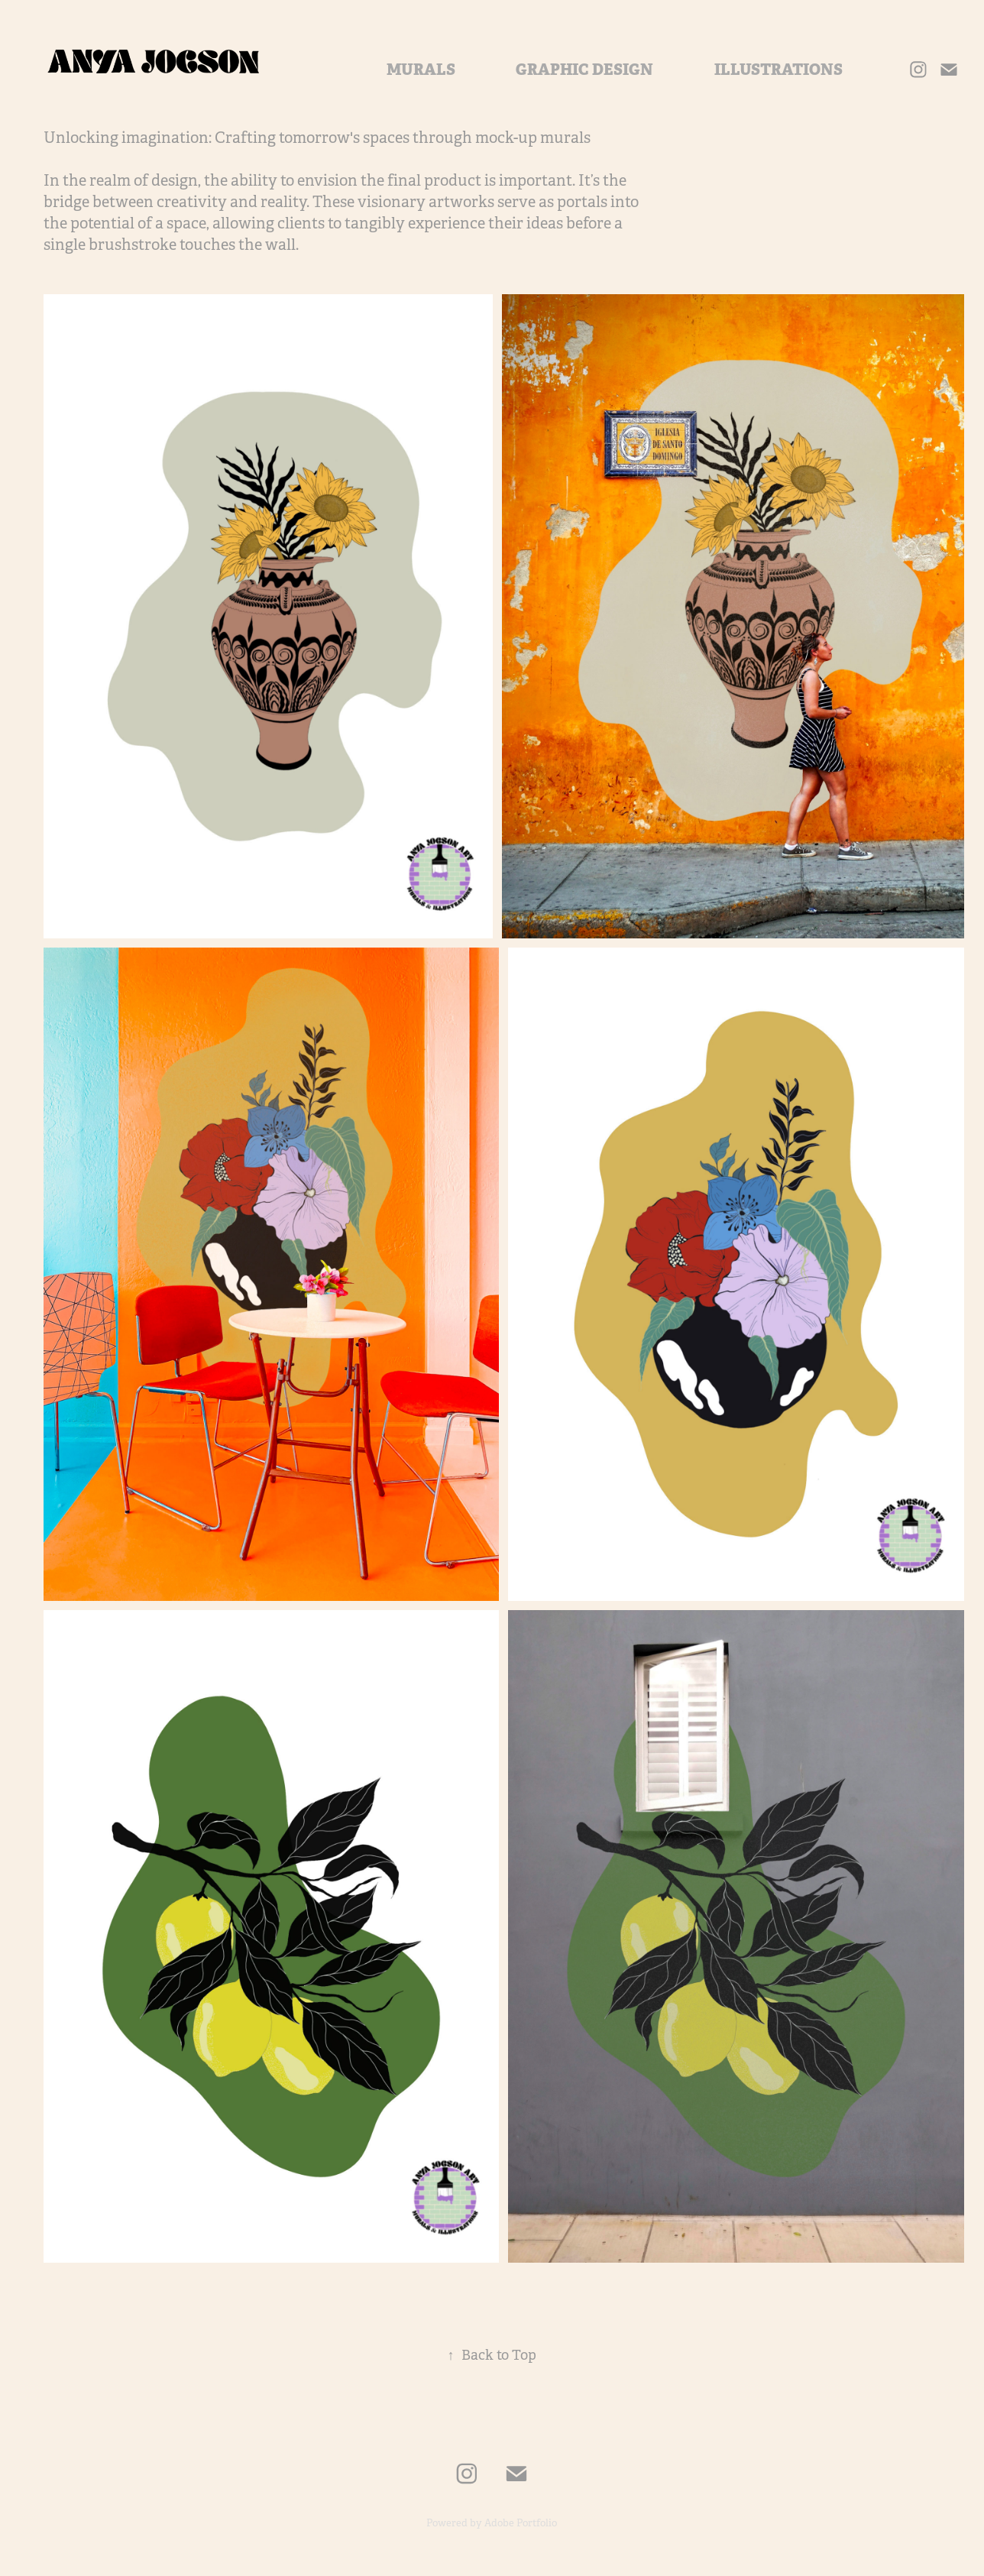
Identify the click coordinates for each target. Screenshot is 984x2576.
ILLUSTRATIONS (778, 69)
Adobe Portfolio (520, 2522)
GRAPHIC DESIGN (584, 69)
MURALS (421, 69)
